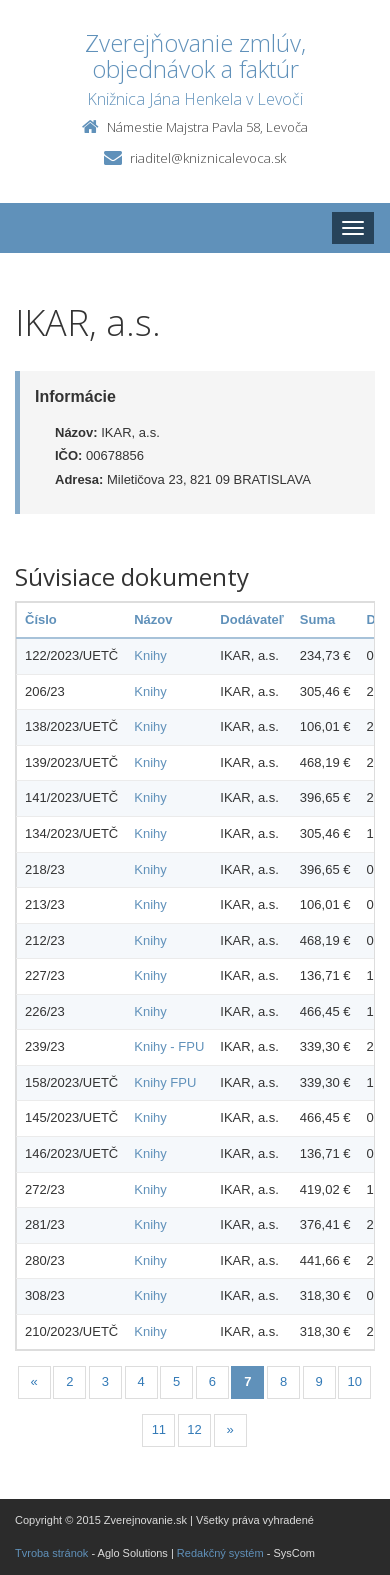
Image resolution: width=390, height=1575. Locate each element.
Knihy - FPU (169, 1046)
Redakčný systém (220, 1553)
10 (355, 1381)
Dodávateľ (252, 619)
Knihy (150, 655)
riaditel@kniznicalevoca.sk (208, 158)
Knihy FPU (165, 1082)
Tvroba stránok (51, 1553)
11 (159, 1429)
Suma (317, 619)
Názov (153, 619)
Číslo (41, 619)
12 (194, 1429)
